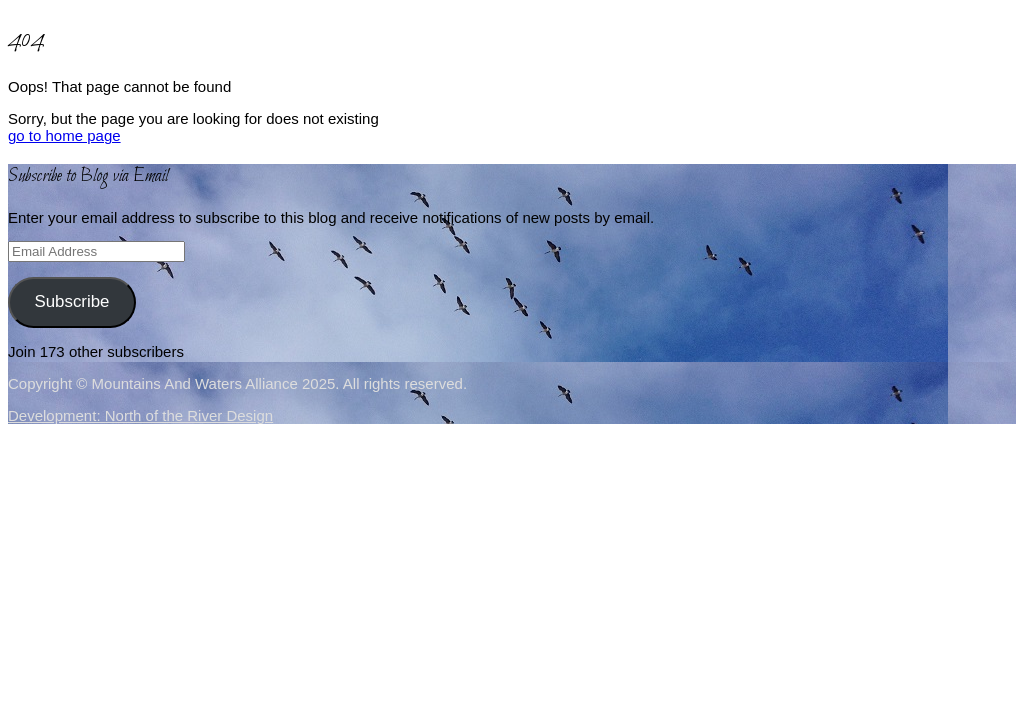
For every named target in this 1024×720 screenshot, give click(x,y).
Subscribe (71, 301)
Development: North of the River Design (140, 415)
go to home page (64, 135)
